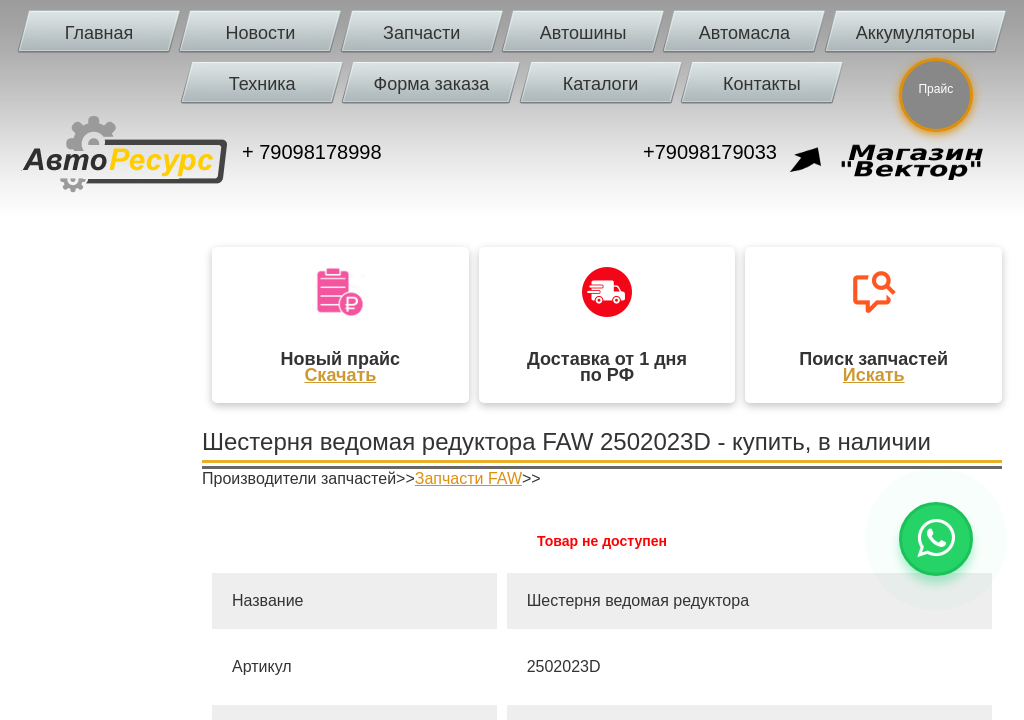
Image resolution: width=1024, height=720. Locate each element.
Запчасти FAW (468, 478)
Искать (874, 375)
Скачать (340, 375)
